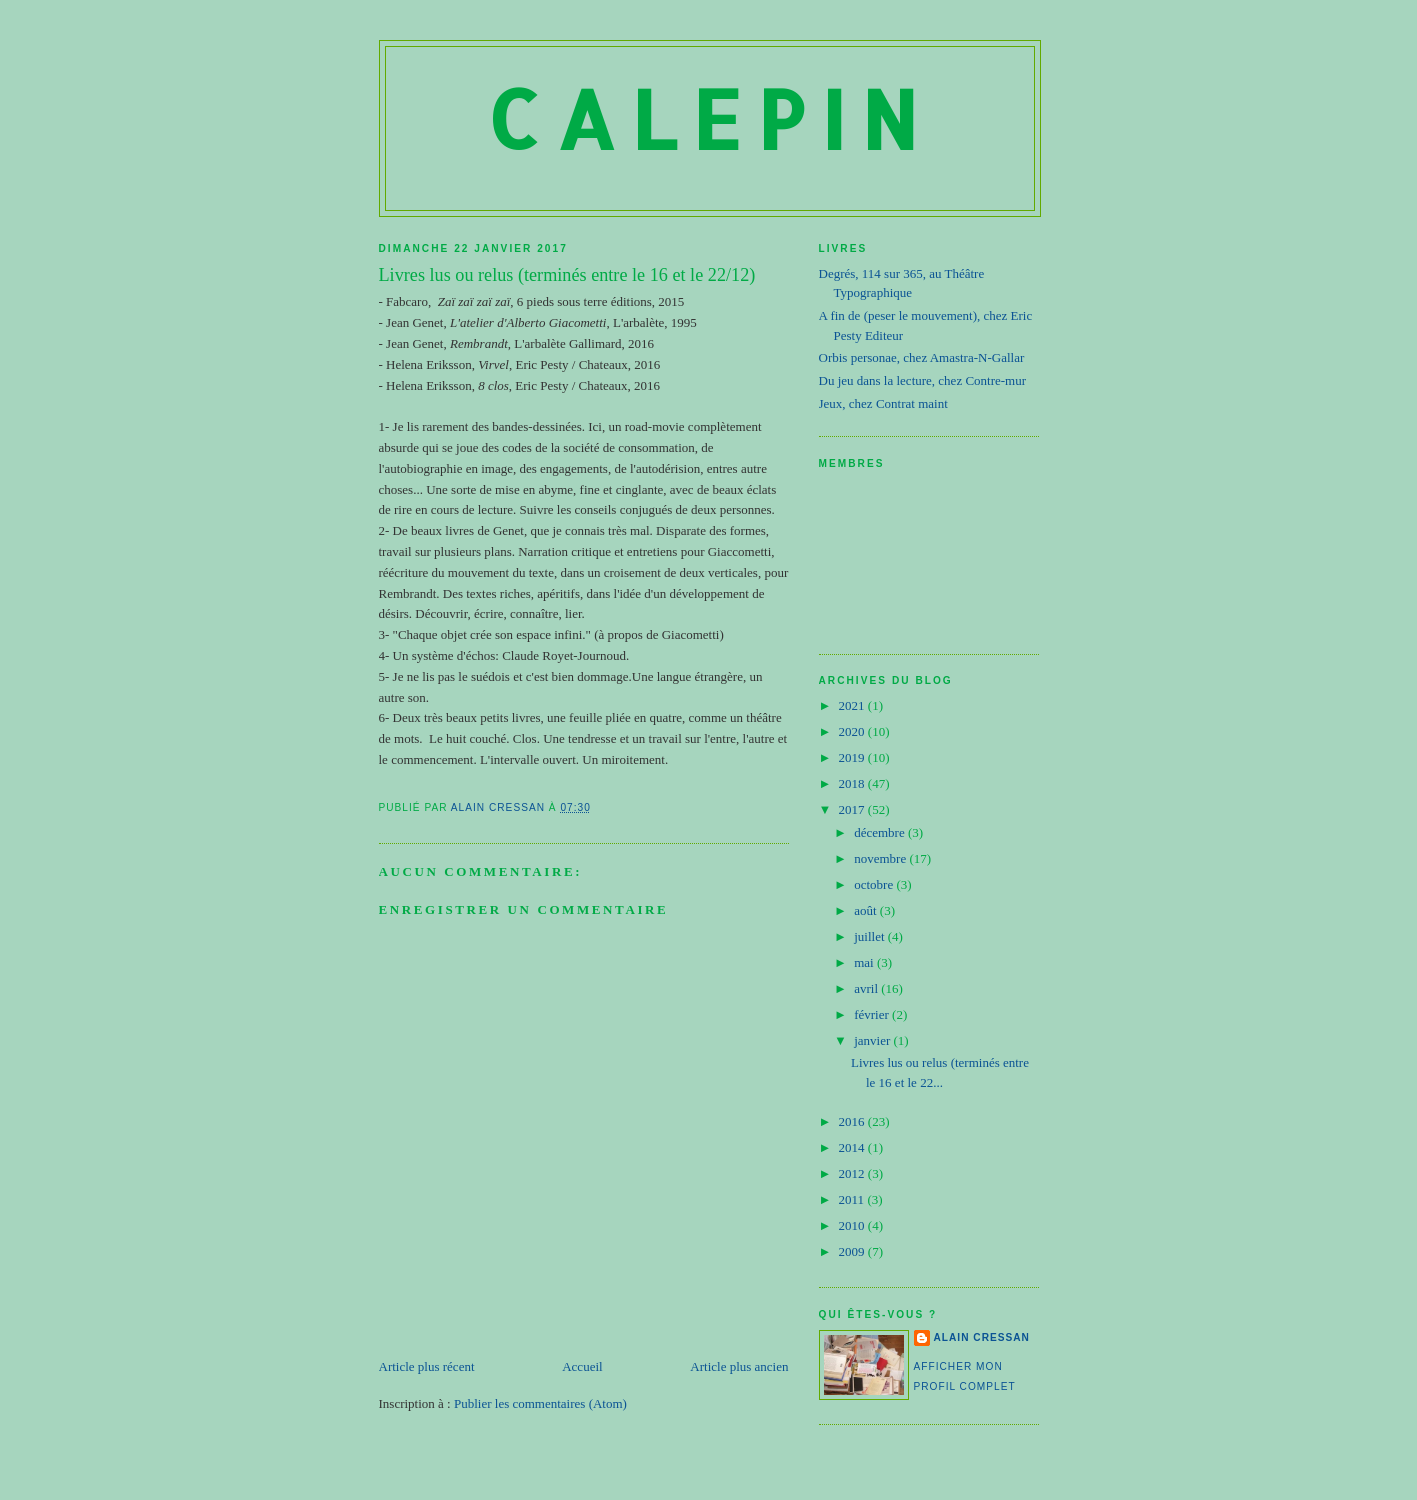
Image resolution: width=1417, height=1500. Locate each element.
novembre (881, 858)
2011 (853, 1199)
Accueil (582, 1366)
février (873, 1014)
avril (867, 988)
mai (865, 962)
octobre (875, 884)
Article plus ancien (739, 1366)
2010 (853, 1225)
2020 (853, 731)
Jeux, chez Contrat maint (883, 403)
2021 (853, 705)
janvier (873, 1040)
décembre (881, 832)
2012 (853, 1173)
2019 (853, 757)
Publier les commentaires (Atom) (540, 1403)
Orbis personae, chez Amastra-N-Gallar (922, 357)
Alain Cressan (982, 1337)
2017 (853, 809)
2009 (853, 1251)
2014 (853, 1147)
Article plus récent (427, 1366)
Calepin (710, 118)
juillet (871, 936)
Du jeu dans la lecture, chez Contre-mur (923, 380)
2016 (853, 1121)
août (867, 910)
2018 (853, 783)
